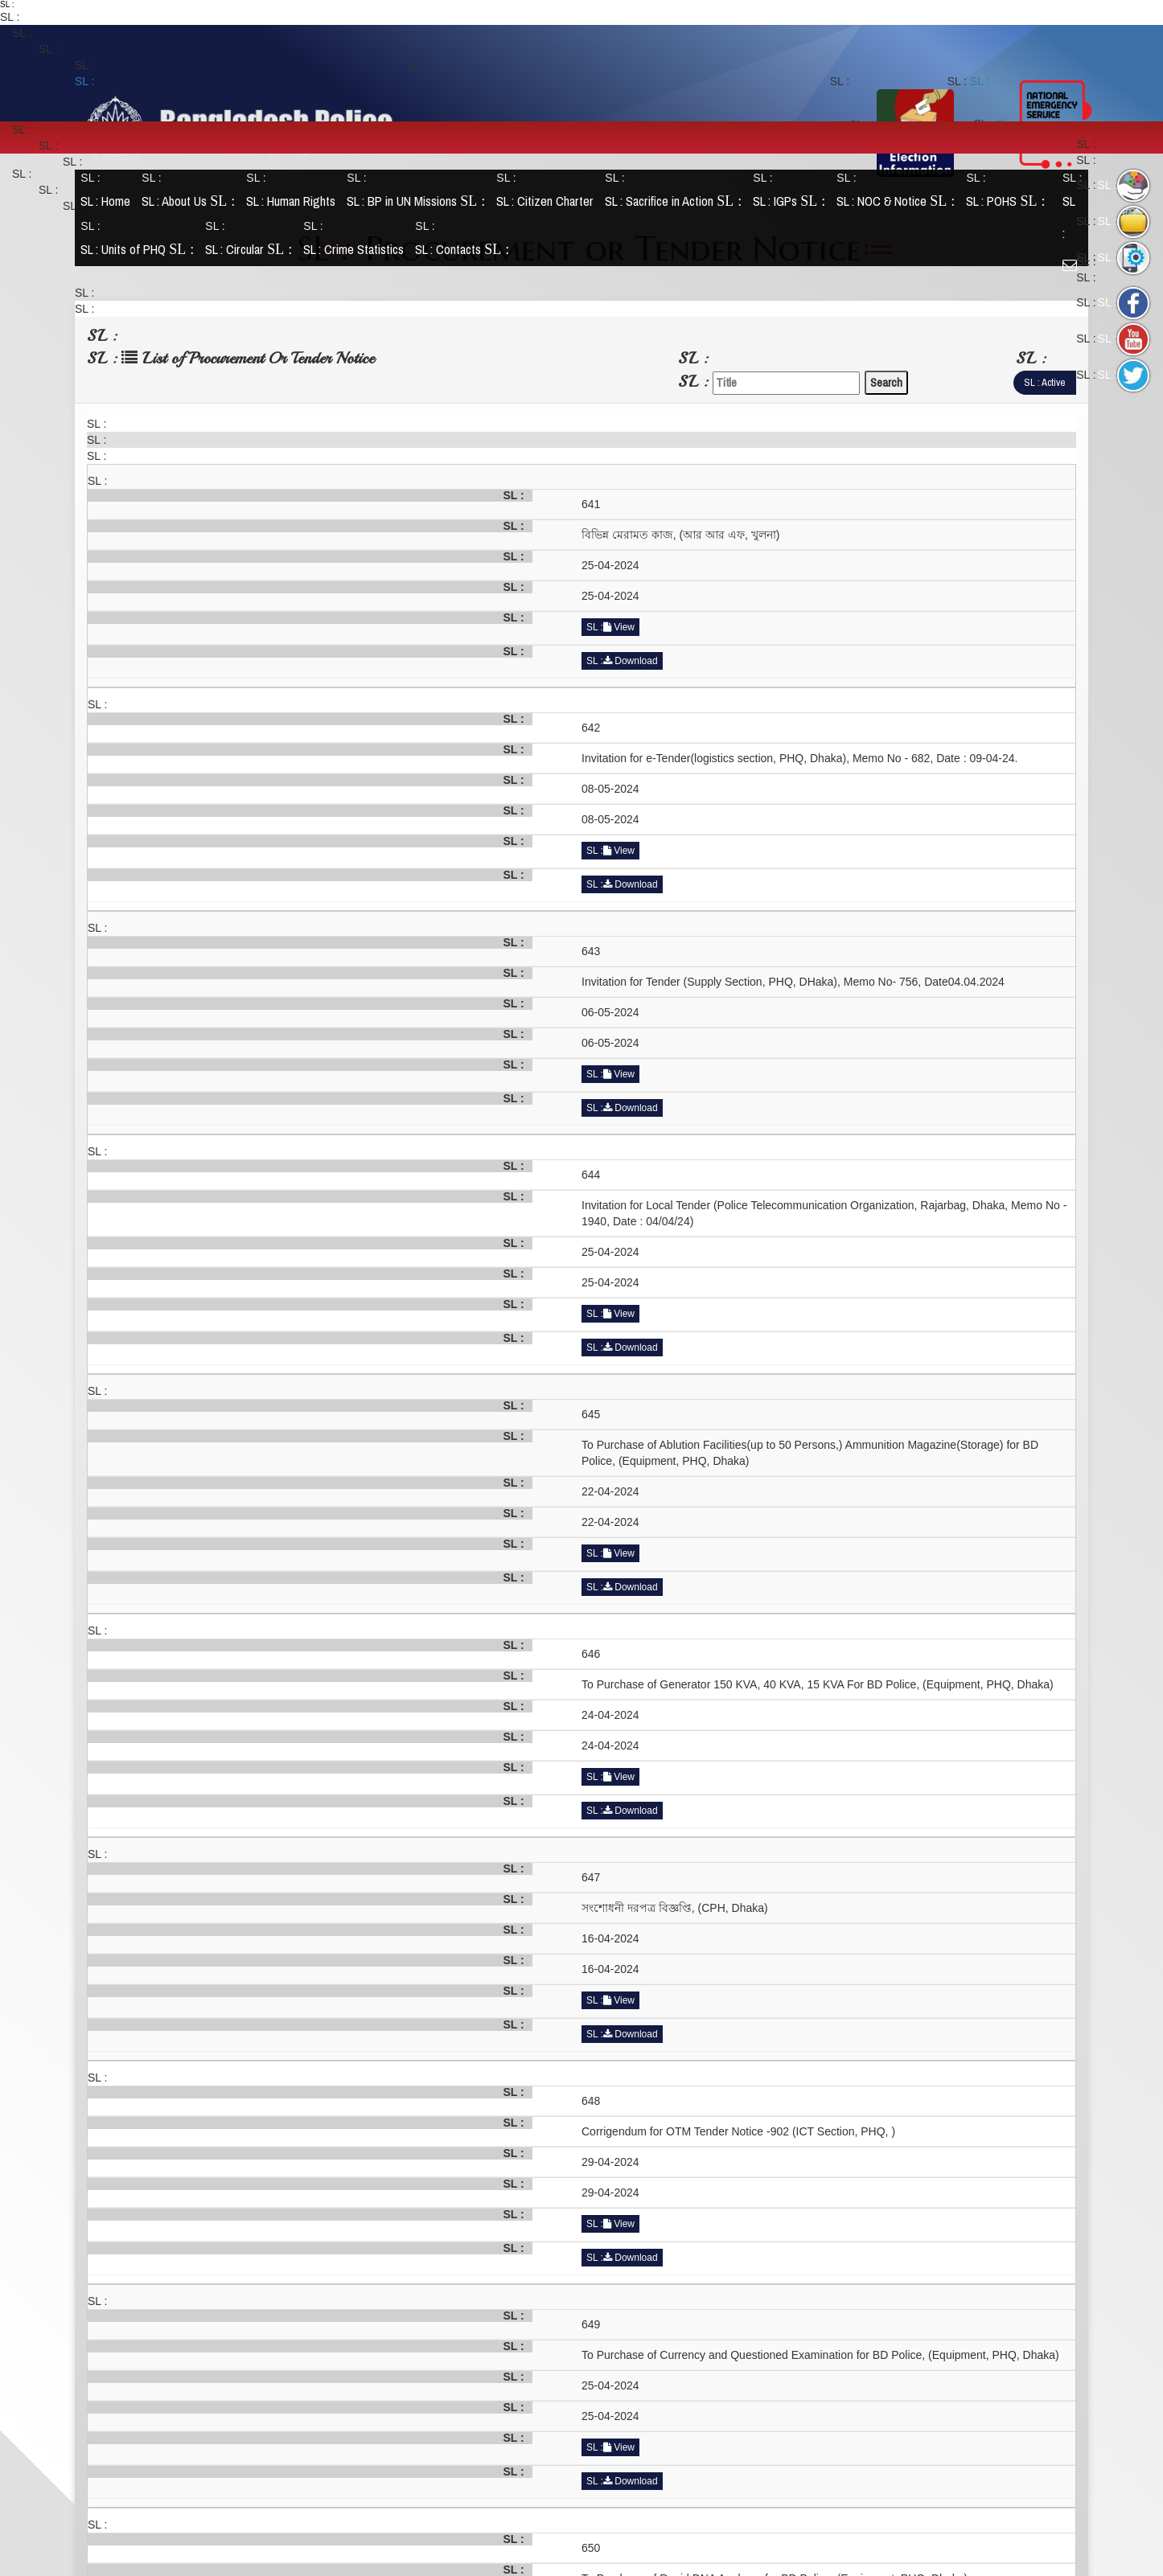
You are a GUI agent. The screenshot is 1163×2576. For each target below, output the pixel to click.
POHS (1008, 201)
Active (1053, 382)
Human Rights (294, 201)
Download (630, 661)
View (619, 627)
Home (108, 201)
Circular (251, 249)
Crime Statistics (356, 249)
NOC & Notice (899, 201)
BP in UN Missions (419, 201)
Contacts (465, 249)
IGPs (792, 201)
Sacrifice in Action (676, 201)
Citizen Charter (548, 201)
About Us (191, 201)
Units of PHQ (140, 249)
